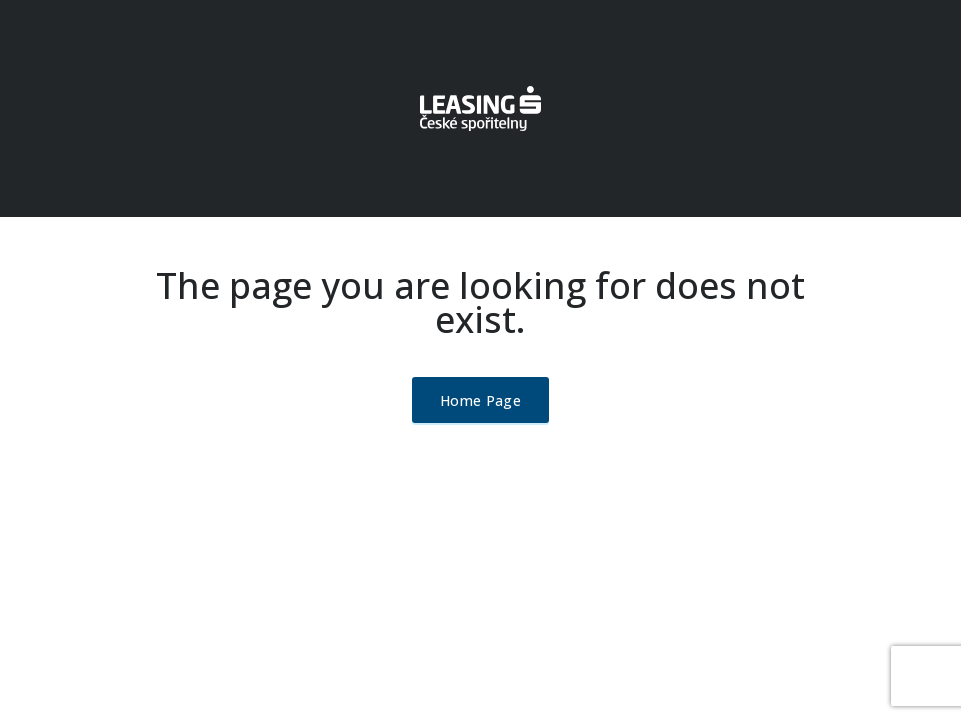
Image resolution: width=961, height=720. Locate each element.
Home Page (480, 400)
